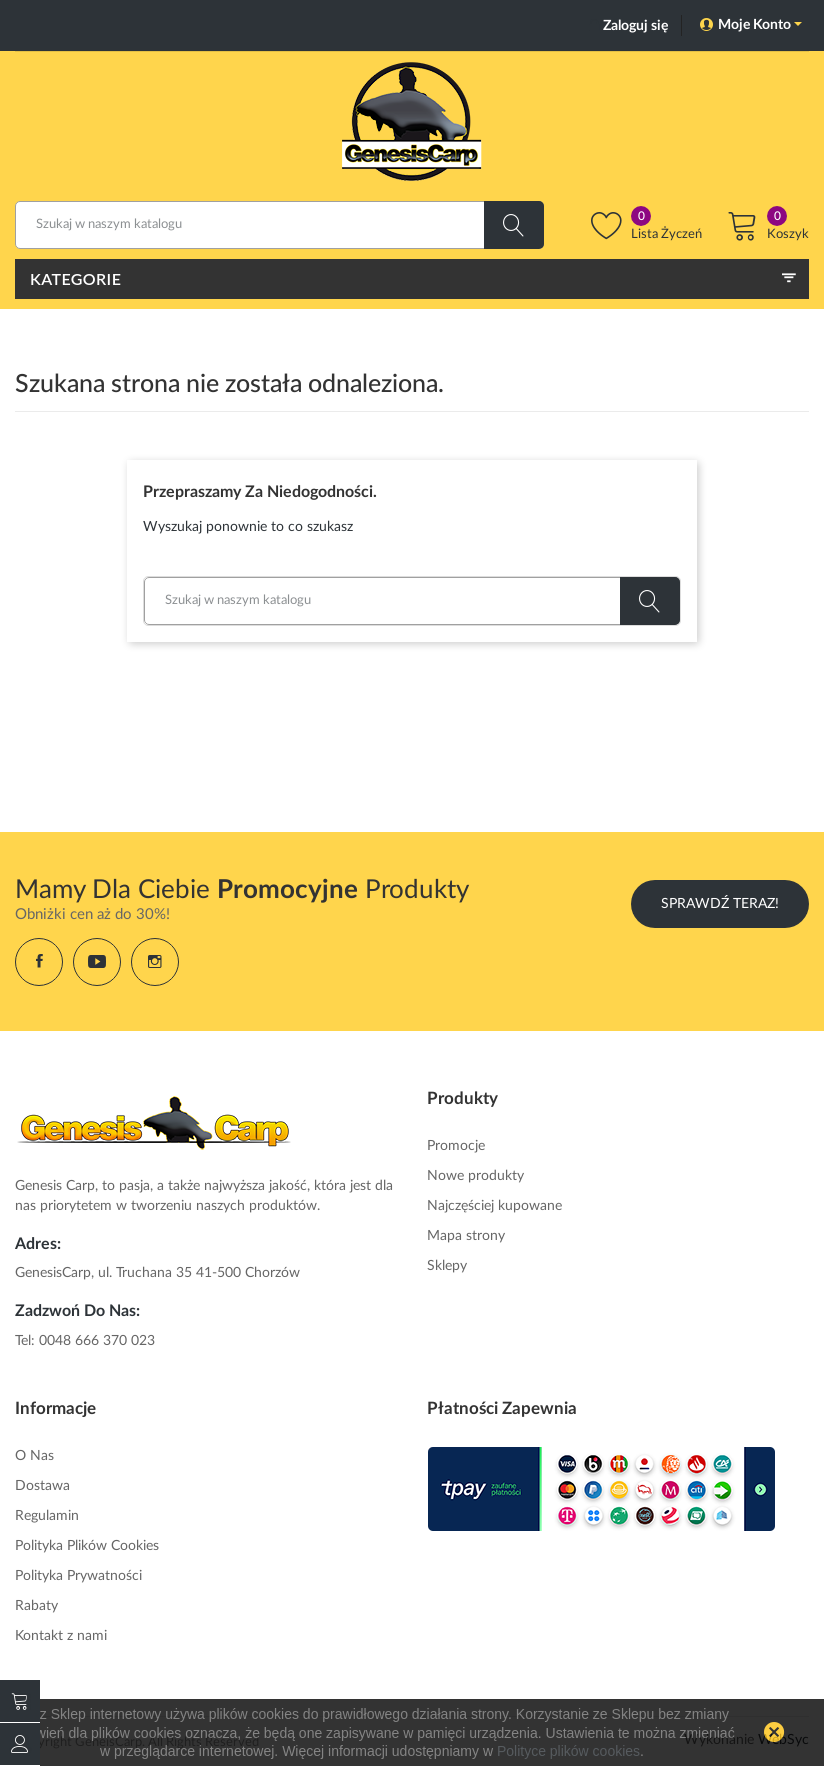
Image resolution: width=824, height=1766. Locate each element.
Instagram (155, 959)
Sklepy (447, 1263)
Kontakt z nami (61, 1633)
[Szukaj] (279, 225)
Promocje (456, 1143)
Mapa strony (466, 1233)
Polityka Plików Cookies (87, 1543)
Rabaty (36, 1603)
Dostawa (42, 1483)
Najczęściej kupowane (494, 1203)
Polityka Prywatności (78, 1573)
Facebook (39, 959)
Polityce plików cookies (568, 1751)
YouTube (97, 959)
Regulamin (47, 1513)
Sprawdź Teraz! (720, 901)
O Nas (34, 1453)
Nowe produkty (475, 1173)
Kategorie (75, 278)
